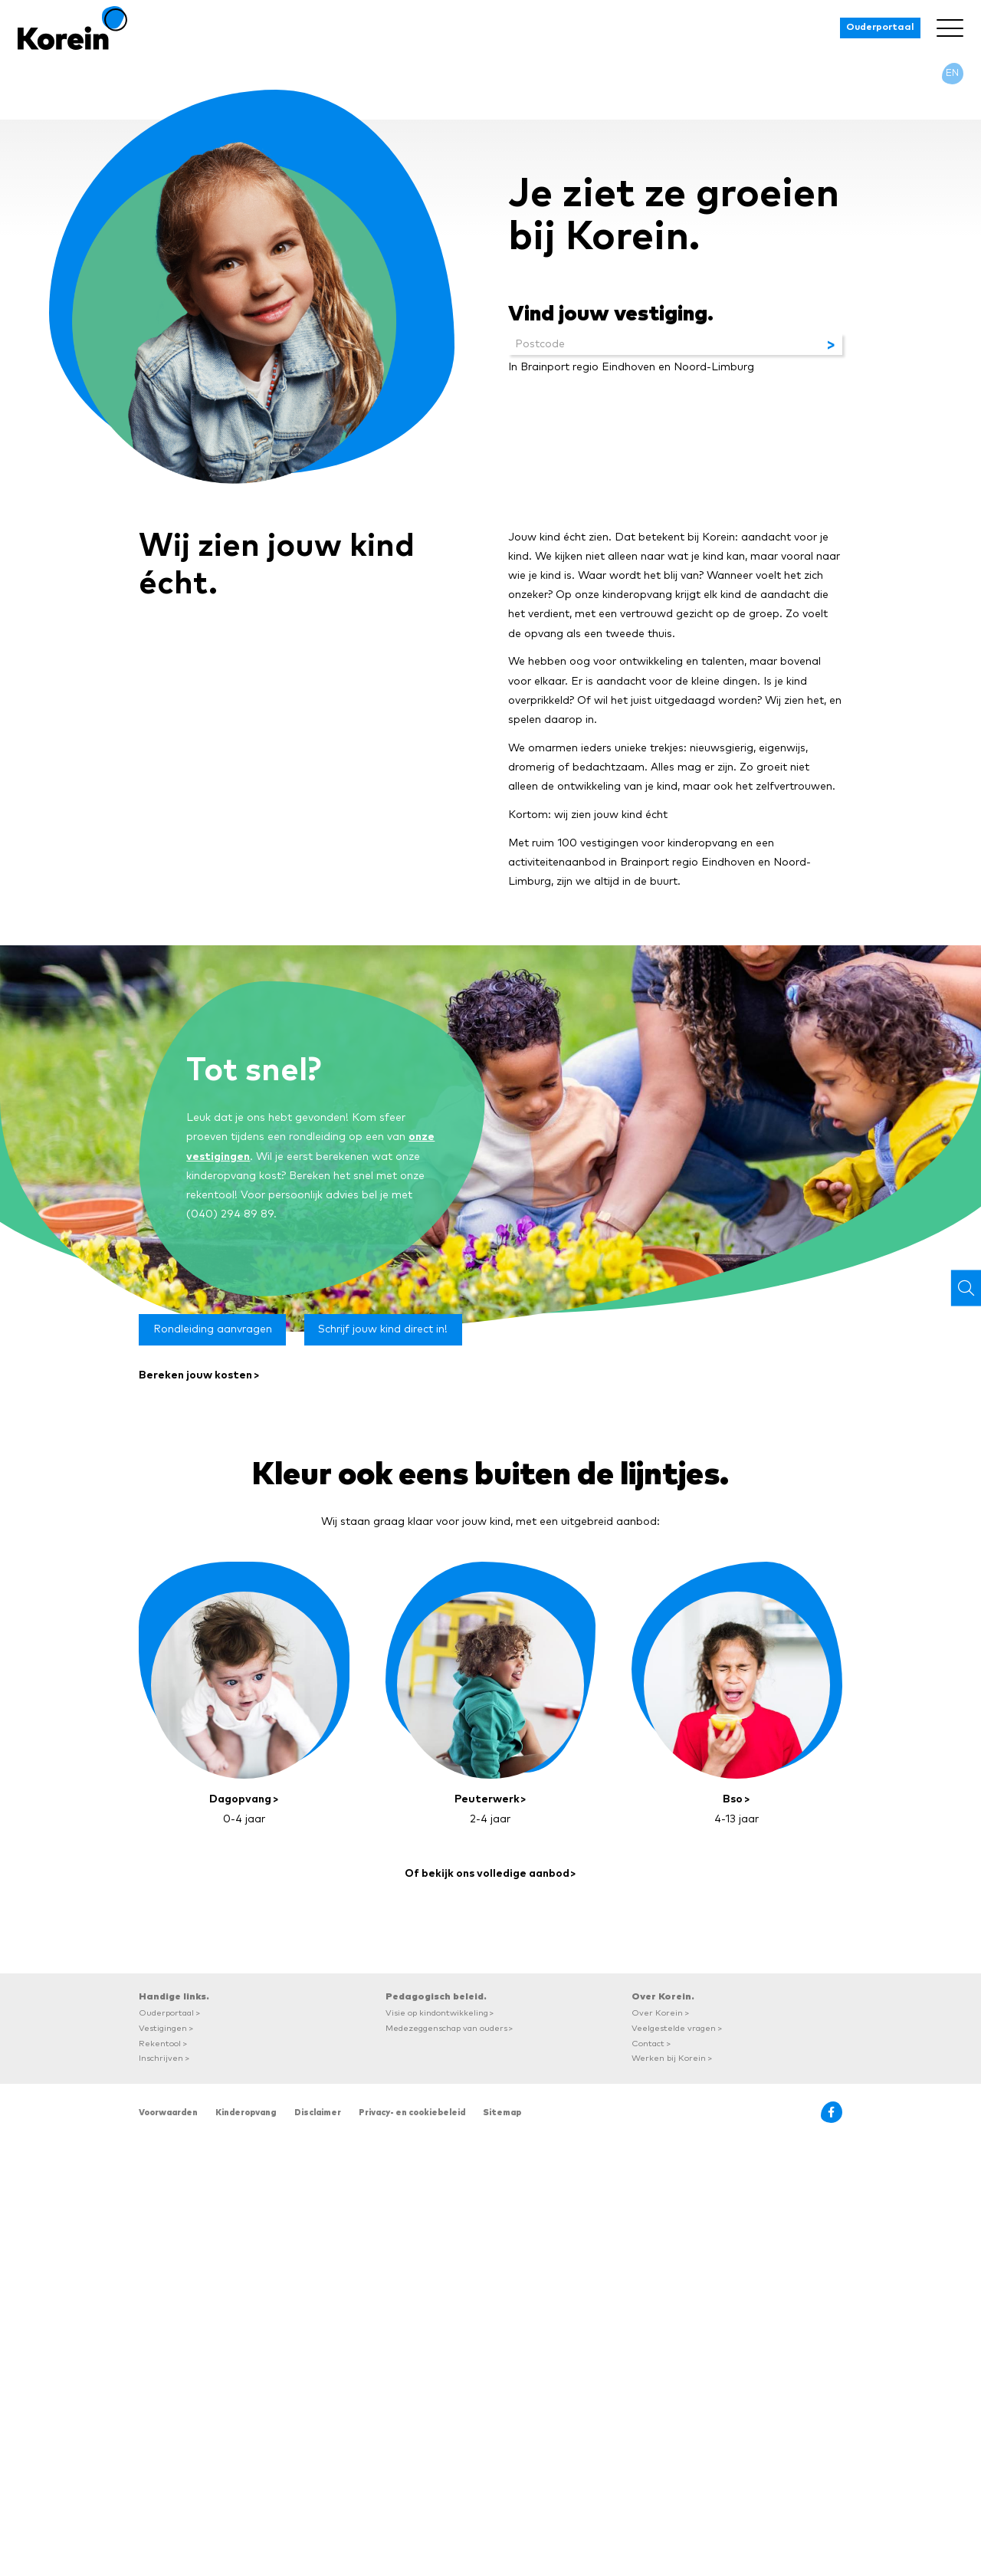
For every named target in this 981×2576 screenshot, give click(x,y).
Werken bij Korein (669, 2058)
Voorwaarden (168, 2112)
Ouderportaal (880, 27)
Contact (648, 2043)
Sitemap (502, 2112)
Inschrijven (161, 2058)
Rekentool (160, 2043)
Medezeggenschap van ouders (446, 2028)
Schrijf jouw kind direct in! (383, 1329)
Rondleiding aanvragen (212, 1329)
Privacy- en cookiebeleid (412, 2112)
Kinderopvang (245, 2112)
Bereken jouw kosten (195, 1375)
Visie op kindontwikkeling (437, 2013)
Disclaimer (317, 2112)
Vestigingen (163, 2028)
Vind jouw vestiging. (611, 314)
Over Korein (657, 2013)
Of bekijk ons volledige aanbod (487, 1873)
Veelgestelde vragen (674, 2028)
